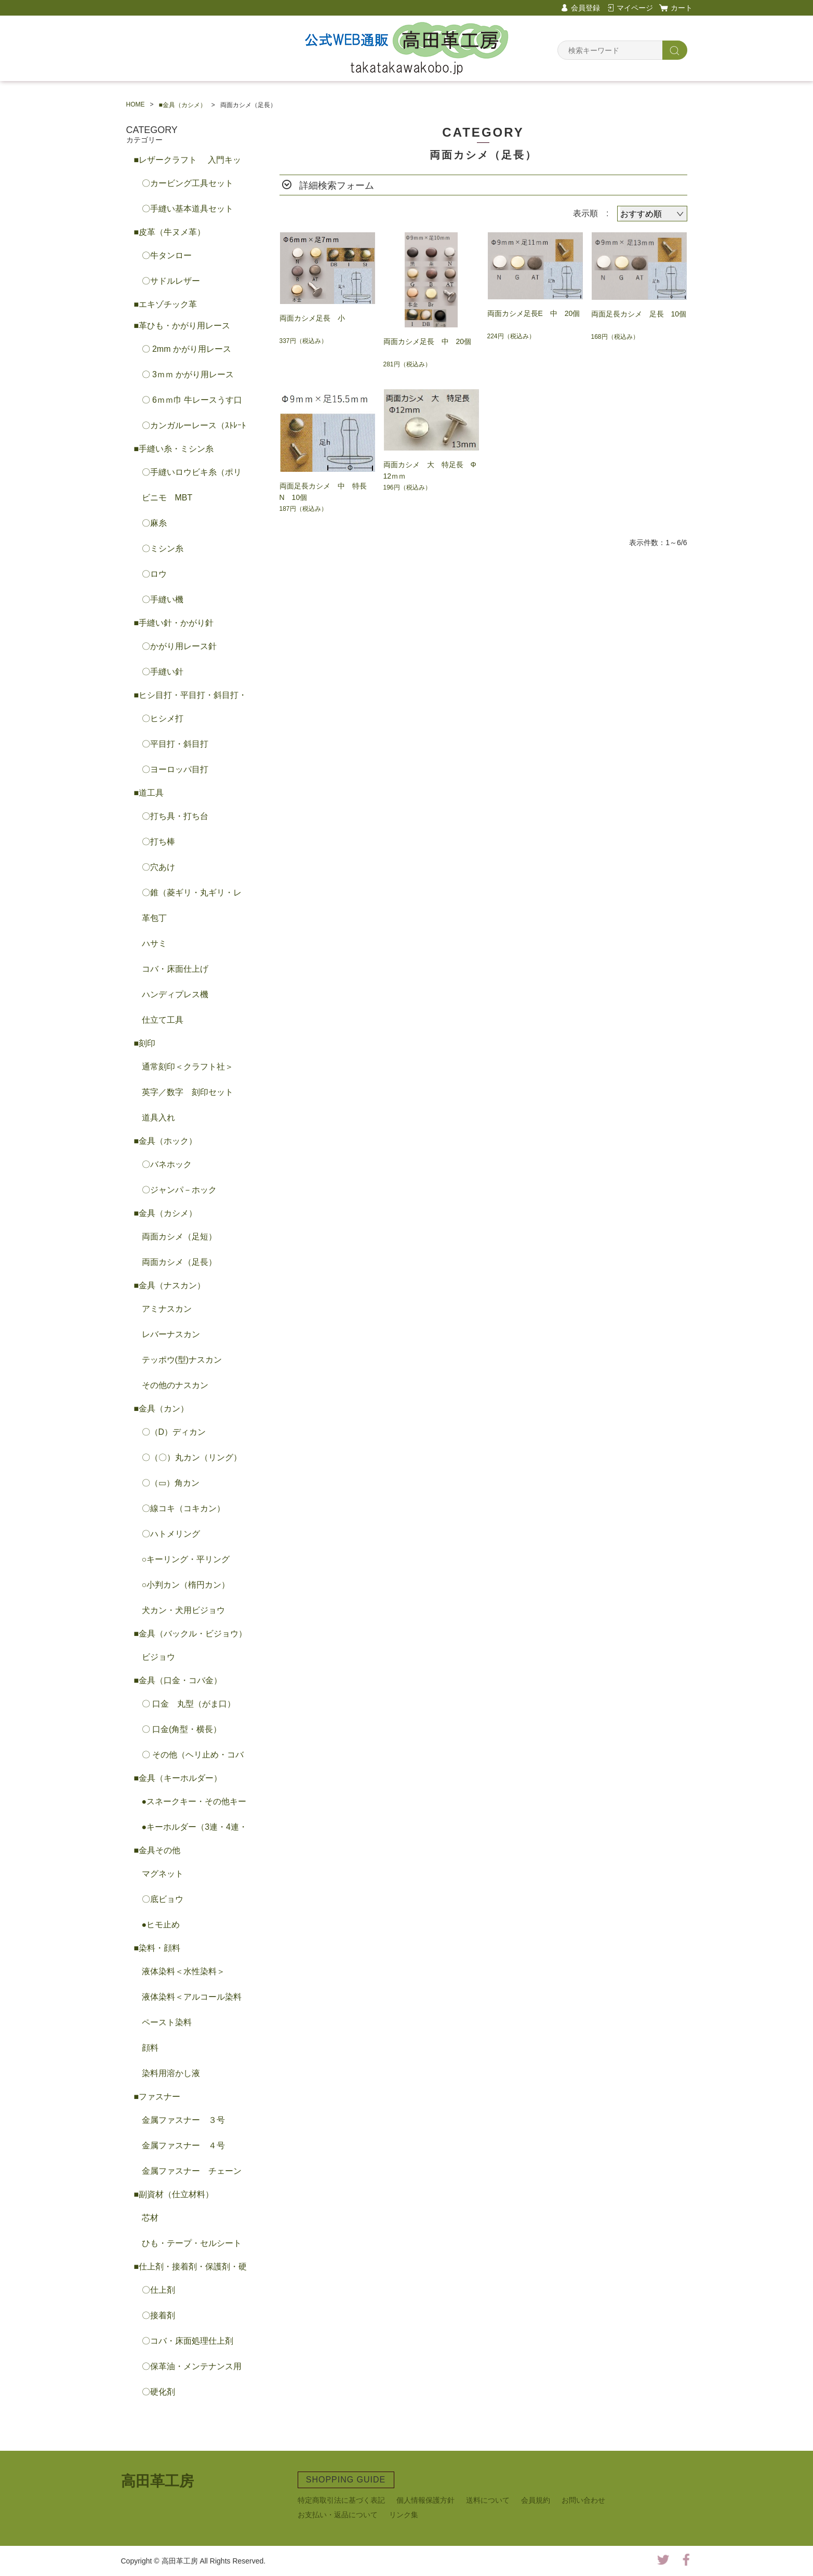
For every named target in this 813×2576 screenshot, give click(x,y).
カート (681, 8)
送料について (488, 2500)
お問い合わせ (583, 2500)
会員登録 (585, 8)
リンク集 (403, 2515)
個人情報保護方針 (425, 2500)
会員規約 (535, 2500)
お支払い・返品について (338, 2515)
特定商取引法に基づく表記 (341, 2500)
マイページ (635, 8)
